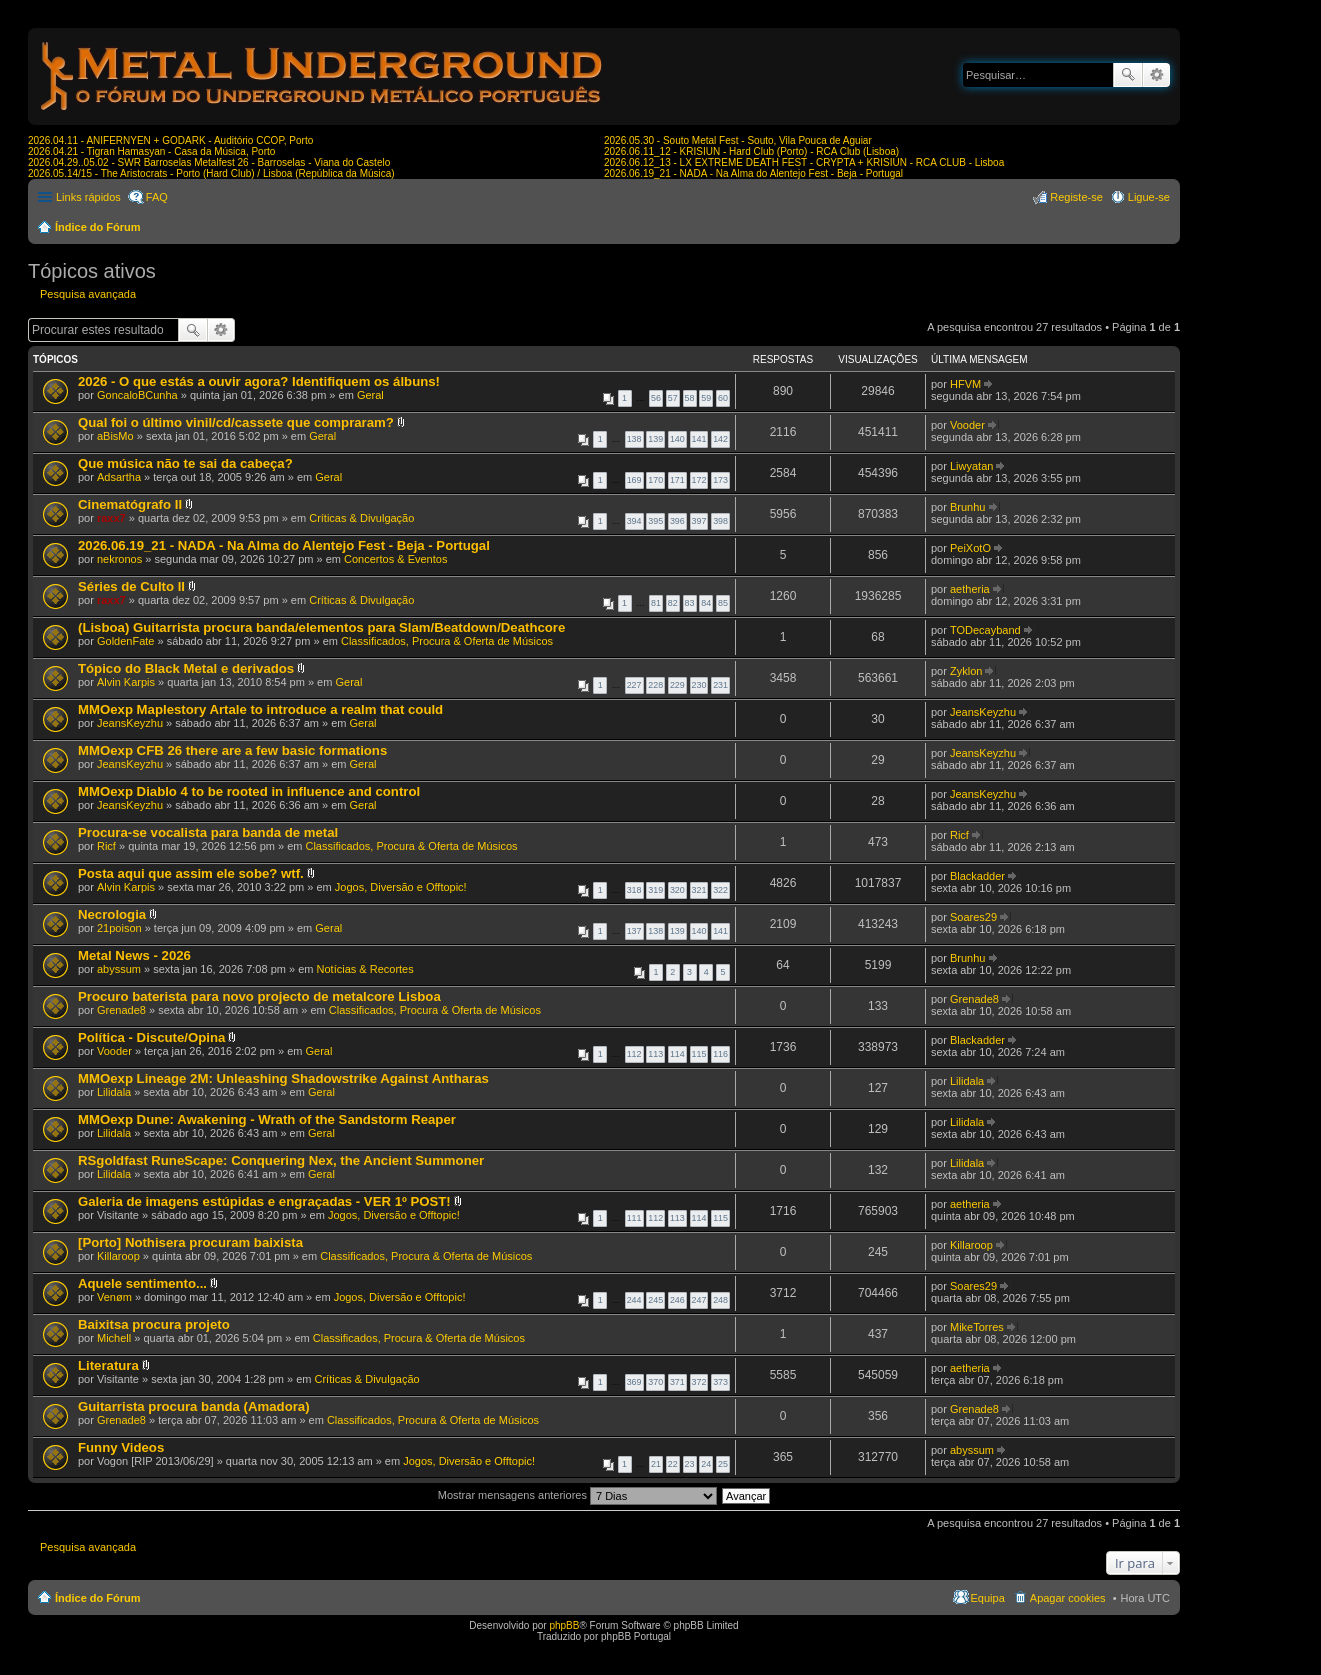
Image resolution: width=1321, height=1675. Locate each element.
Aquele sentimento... (142, 1283)
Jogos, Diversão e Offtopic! (401, 887)
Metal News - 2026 (134, 955)
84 (706, 603)
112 (634, 1054)
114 (677, 1054)
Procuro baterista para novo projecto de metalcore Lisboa (259, 996)
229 (677, 685)
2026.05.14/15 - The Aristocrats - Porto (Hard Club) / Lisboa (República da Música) (211, 173)
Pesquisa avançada (1156, 75)
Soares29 (973, 917)
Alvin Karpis (126, 682)
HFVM (965, 384)
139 (655, 439)
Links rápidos (88, 197)
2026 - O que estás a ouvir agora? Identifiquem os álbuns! (259, 381)
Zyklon (966, 671)
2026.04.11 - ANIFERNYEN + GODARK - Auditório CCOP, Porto (170, 140)
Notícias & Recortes (365, 969)
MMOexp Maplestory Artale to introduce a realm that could (260, 709)
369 (634, 1382)
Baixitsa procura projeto (154, 1324)
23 (690, 1464)
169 (634, 480)
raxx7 (111, 518)
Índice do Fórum (98, 227)
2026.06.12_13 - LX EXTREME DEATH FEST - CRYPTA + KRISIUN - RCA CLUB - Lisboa (804, 162)
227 (634, 685)
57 (673, 398)
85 (723, 603)
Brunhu (967, 507)
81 (656, 603)
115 (699, 1054)
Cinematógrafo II (130, 504)
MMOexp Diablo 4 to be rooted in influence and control (249, 791)
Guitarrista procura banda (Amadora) (194, 1406)
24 (706, 1464)
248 (720, 1300)
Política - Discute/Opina (151, 1037)
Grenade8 (121, 1010)
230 (699, 685)
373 (720, 1382)
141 (699, 439)
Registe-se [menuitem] (1076, 197)
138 (634, 439)
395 (655, 521)
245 (655, 1300)
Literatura (108, 1365)
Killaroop (118, 1256)
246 (677, 1300)
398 (720, 521)
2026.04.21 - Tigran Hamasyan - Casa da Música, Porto (151, 151)
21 (656, 1464)
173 (720, 480)
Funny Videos (121, 1447)
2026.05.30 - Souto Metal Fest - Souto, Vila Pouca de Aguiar (738, 140)
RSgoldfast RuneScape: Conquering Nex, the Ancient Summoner (281, 1160)
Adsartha (119, 477)
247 (699, 1300)
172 (699, 480)
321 (699, 890)
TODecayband (985, 630)
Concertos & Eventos (395, 559)
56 (656, 398)
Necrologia (112, 914)
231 (720, 685)
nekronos (119, 559)
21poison (119, 928)
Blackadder (977, 876)
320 (677, 890)
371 (677, 1382)
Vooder (967, 425)
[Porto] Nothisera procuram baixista (190, 1242)
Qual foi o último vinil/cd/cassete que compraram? (236, 422)
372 (699, 1382)
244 (634, 1300)
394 (634, 521)
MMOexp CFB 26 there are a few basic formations (232, 750)
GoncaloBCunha (137, 395)
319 (655, 890)
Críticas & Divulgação (361, 518)
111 (634, 1218)
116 (720, 1054)
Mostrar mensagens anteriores (577, 1495)
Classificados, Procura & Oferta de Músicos (447, 641)
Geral (370, 395)
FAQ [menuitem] (157, 197)
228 (655, 685)
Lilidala (114, 1092)
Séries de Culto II (131, 586)
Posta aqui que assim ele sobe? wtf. (191, 873)
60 (723, 398)
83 (690, 603)
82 (673, 603)
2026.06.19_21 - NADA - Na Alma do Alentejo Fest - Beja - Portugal (753, 173)
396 (677, 521)
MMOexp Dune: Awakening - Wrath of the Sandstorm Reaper (267, 1119)
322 (720, 890)
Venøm (114, 1297)
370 (655, 1382)
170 (655, 480)
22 (673, 1464)
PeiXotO (970, 548)
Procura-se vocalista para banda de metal (208, 832)
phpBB (564, 1625)
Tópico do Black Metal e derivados (186, 668)
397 (699, 521)
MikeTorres (977, 1327)
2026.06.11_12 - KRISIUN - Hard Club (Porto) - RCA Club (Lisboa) (751, 151)
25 (723, 1464)
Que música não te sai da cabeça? (185, 463)
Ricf (106, 846)
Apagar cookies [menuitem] (1068, 1598)
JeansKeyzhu (130, 723)
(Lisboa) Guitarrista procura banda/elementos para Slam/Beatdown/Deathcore (321, 627)
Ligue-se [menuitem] (1149, 197)
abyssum (119, 969)
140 (677, 439)
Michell (114, 1338)
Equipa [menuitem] (988, 1598)
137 (634, 931)
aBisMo (115, 436)
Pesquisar (1128, 75)
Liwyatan (971, 466)
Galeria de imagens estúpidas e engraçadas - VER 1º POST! (264, 1201)
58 (690, 398)
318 (634, 890)
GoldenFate (125, 641)
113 (655, 1054)
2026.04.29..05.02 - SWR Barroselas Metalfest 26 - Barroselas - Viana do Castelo (209, 162)
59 (706, 398)
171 (677, 480)
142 (720, 439)
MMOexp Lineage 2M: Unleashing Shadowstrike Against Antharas (283, 1078)
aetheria (970, 589)
